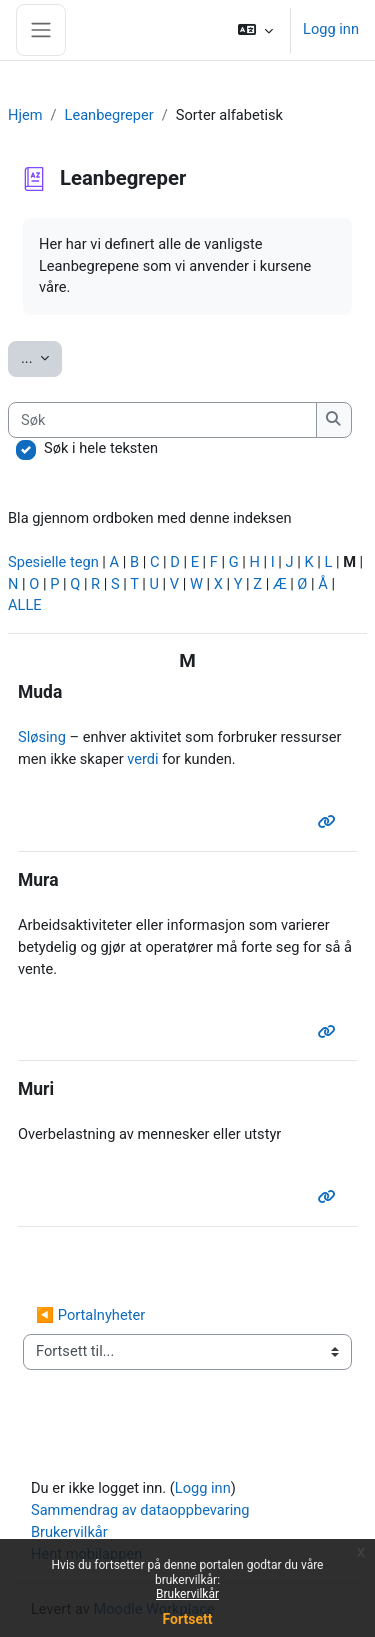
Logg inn (331, 29)
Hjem (25, 115)
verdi (142, 759)
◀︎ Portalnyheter (90, 1315)
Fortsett (188, 1619)
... (41, 357)
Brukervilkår (187, 1594)
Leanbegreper (109, 115)
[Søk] (162, 420)
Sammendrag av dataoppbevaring (140, 1510)
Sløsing (42, 737)
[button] (255, 30)
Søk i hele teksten (101, 448)
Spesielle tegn (53, 562)
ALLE (25, 605)
